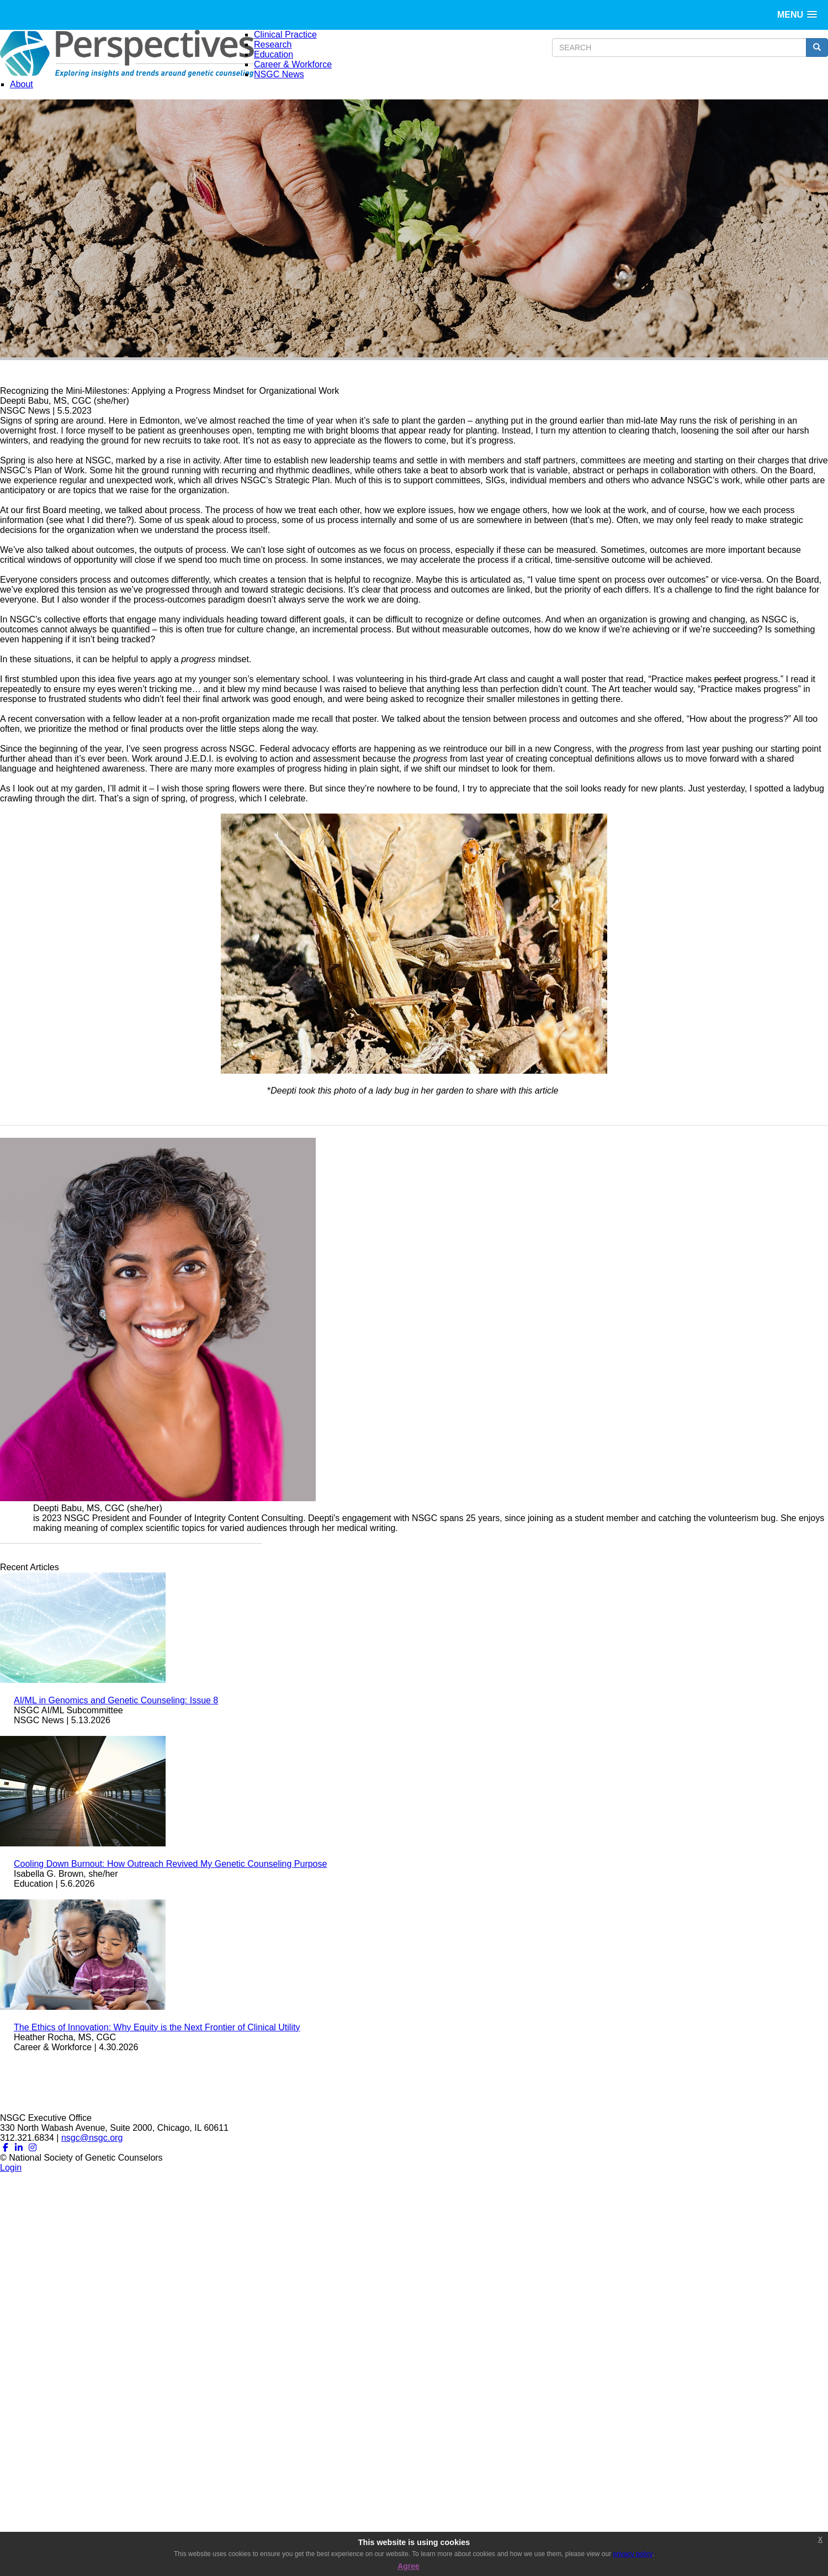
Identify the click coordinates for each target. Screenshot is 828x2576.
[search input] (679, 47)
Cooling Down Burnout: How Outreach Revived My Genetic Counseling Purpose (170, 1863)
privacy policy (632, 2554)
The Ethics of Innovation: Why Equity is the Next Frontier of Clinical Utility (157, 2027)
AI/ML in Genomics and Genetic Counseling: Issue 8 (116, 1700)
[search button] (817, 47)
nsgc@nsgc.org (92, 2137)
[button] (797, 15)
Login (11, 2167)
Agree (408, 2566)
